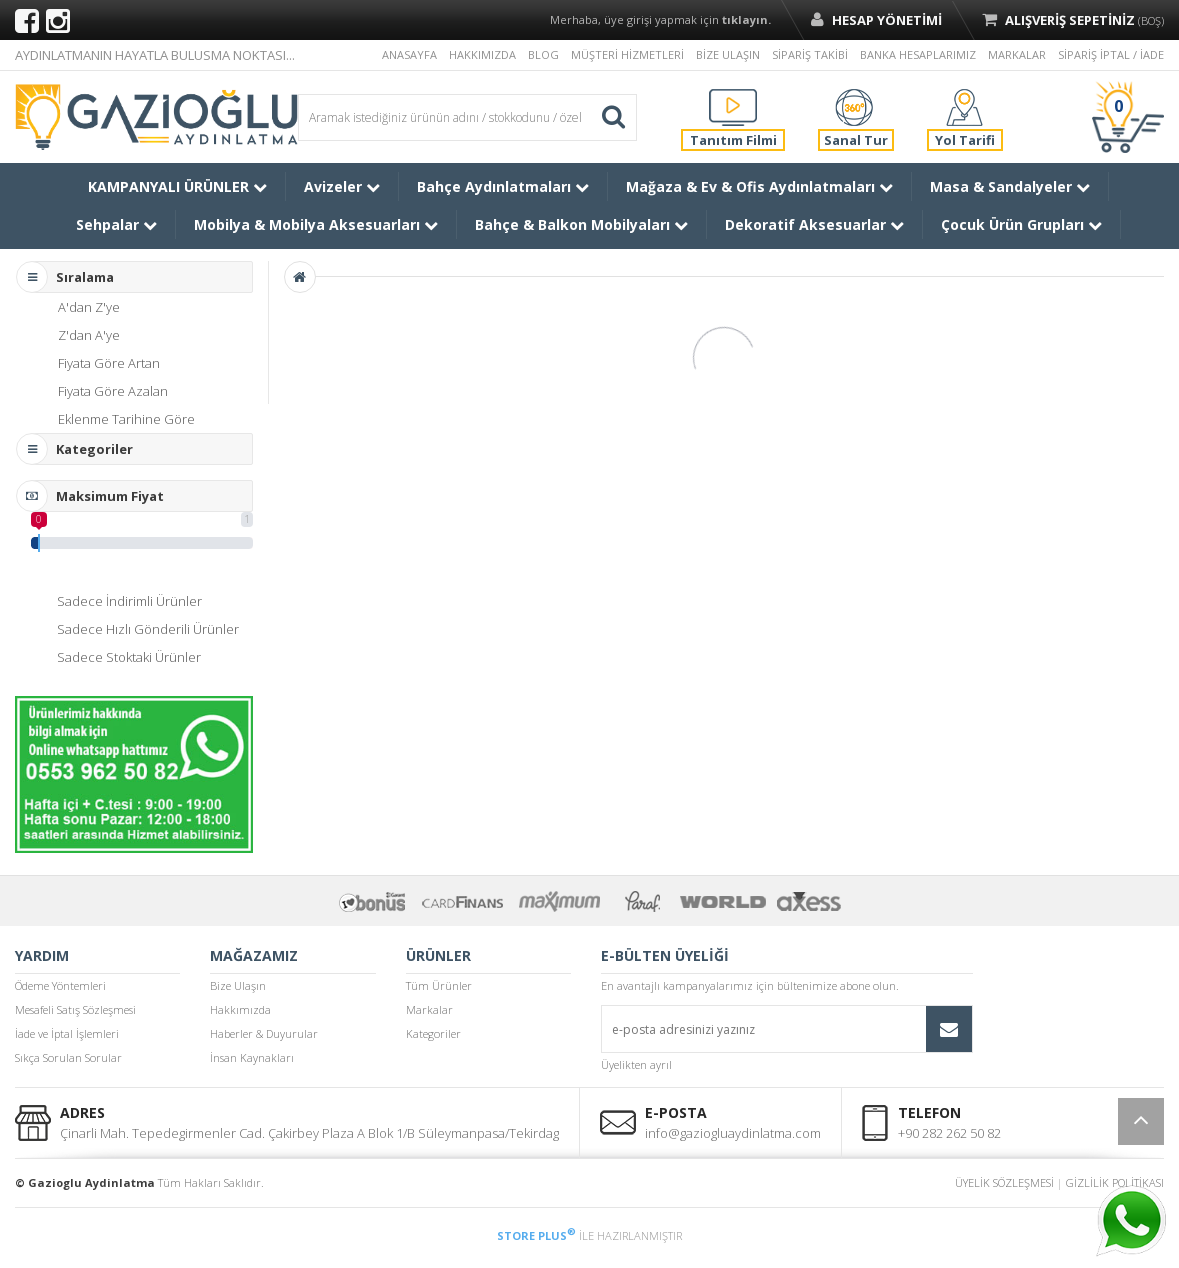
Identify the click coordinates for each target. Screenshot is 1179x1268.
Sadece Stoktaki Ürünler (129, 657)
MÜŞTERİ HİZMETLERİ (627, 54)
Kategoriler (433, 1033)
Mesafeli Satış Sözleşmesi (75, 1009)
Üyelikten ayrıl (636, 1064)
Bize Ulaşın (238, 985)
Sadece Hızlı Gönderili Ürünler (148, 629)
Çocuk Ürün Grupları (1021, 224)
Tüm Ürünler (439, 985)
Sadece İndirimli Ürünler (129, 601)
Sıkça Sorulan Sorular (68, 1057)
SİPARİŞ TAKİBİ (810, 54)
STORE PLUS (536, 1235)
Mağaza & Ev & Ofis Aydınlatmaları (759, 186)
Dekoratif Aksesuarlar (814, 224)
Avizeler (342, 186)
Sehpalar (116, 224)
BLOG (543, 54)
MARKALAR (1017, 54)
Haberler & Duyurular (264, 1033)
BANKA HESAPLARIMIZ (918, 54)
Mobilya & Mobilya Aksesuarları (316, 224)
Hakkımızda (240, 1009)
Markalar (429, 1009)
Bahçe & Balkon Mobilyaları (581, 224)
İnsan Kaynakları (252, 1057)
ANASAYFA (409, 54)
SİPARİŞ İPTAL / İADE (1111, 54)
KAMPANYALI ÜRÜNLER (177, 186)
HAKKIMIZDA (482, 54)
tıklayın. (746, 19)
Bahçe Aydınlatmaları (503, 186)
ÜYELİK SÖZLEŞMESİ (1004, 1182)
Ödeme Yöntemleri (60, 985)
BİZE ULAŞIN (728, 54)
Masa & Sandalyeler (1010, 186)
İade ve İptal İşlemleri (67, 1033)
